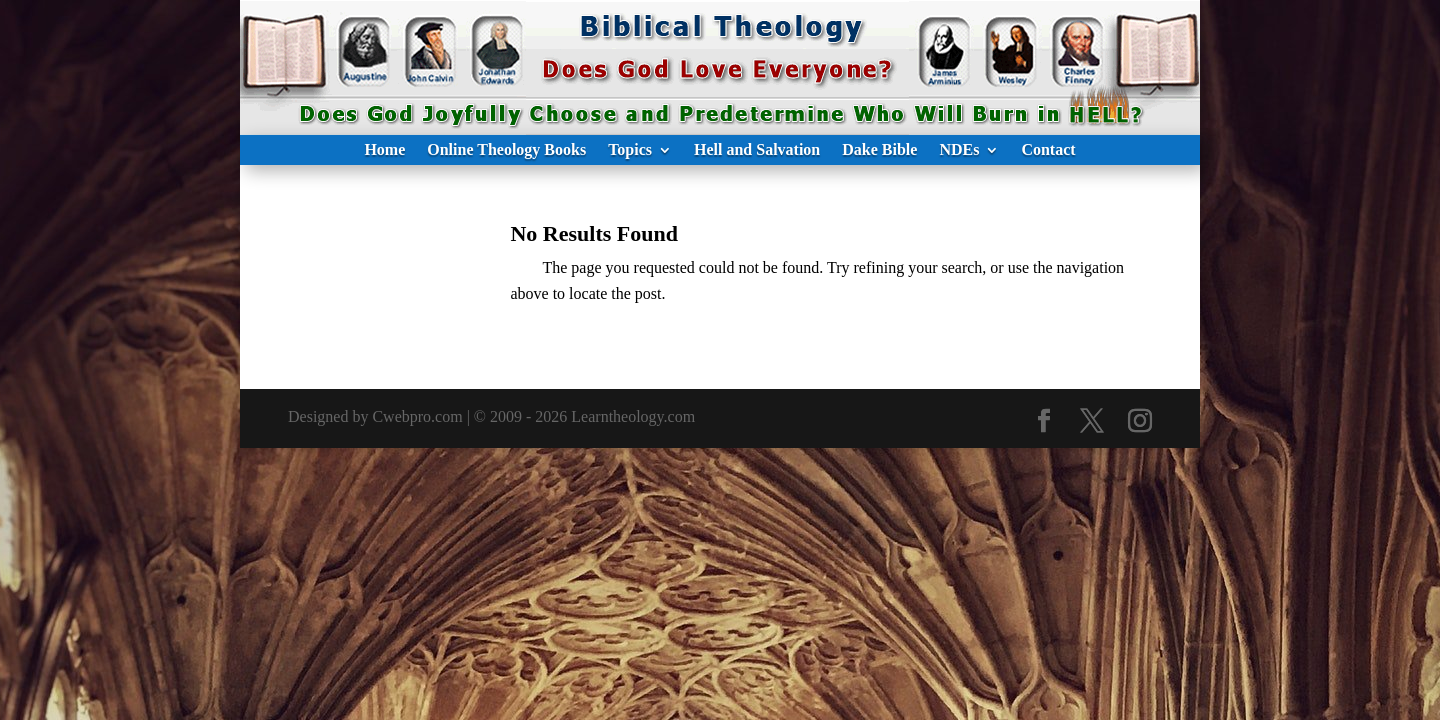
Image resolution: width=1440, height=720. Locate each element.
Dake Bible (879, 150)
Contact (1048, 150)
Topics (630, 150)
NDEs (959, 150)
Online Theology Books (506, 150)
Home (384, 150)
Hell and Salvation (757, 150)
